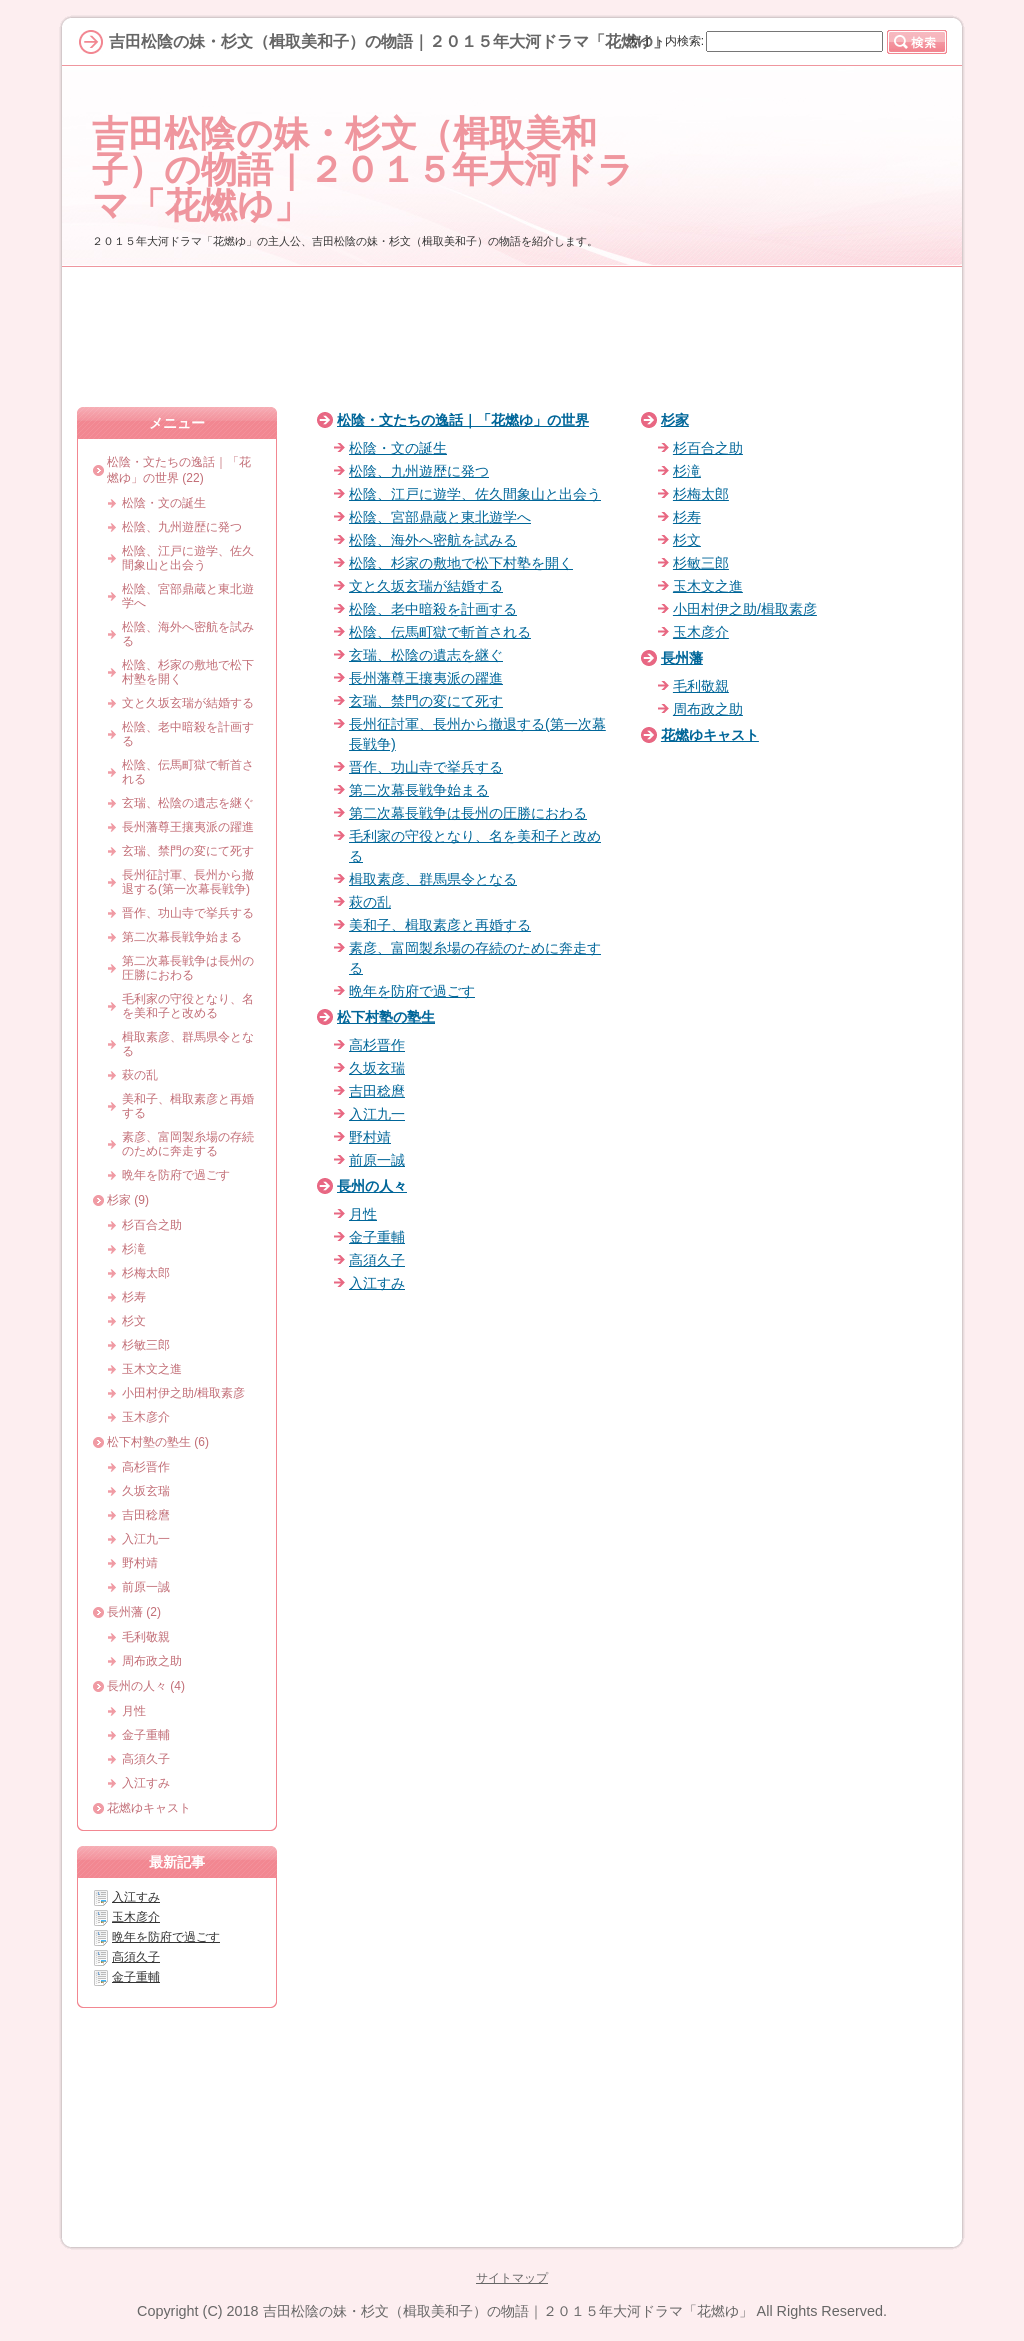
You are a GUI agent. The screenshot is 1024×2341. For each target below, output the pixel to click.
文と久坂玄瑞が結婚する (426, 586)
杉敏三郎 (701, 563)
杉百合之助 (708, 448)
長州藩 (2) (134, 1612)
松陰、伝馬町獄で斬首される (440, 632)
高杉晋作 (377, 1045)
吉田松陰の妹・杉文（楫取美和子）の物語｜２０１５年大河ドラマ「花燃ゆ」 (363, 169)
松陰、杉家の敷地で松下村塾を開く (461, 563)
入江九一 (377, 1114)
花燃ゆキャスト (710, 735)
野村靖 (370, 1137)
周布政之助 (708, 709)
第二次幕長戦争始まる (419, 790)
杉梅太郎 (701, 494)
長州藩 (682, 658)
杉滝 (687, 471)
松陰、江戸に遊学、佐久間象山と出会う (475, 494)
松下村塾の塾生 (386, 1017)
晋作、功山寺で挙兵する (426, 767)
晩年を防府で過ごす (412, 991)
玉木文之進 (708, 586)
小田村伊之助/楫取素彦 (745, 609)
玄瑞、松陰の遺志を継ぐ (426, 655)
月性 (363, 1214)
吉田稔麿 (377, 1091)
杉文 (687, 540)
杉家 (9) (128, 1200)
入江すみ (377, 1283)
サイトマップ (512, 2278)
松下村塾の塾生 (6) (158, 1442)
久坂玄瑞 (377, 1068)
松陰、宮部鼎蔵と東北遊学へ (440, 517)
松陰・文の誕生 (398, 448)
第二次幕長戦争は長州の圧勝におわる (468, 813)
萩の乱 (370, 902)
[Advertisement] (512, 337)
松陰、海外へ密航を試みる (433, 540)
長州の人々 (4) (146, 1686)
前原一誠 (377, 1160)
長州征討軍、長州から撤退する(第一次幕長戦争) (188, 882)
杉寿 (687, 517)
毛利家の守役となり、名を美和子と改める (188, 1006)
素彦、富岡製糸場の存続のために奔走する (188, 1144)
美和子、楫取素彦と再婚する (440, 925)
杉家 (675, 420)
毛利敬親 (701, 686)
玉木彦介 (701, 632)
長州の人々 (372, 1186)
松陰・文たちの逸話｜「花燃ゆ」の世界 (463, 420)
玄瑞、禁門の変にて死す (426, 701)
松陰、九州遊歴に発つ (419, 471)
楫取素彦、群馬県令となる (433, 879)
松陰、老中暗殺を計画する (433, 609)
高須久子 (377, 1260)
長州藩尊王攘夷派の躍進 (426, 678)
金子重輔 (377, 1237)
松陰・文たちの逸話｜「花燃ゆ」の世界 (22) (179, 470)
